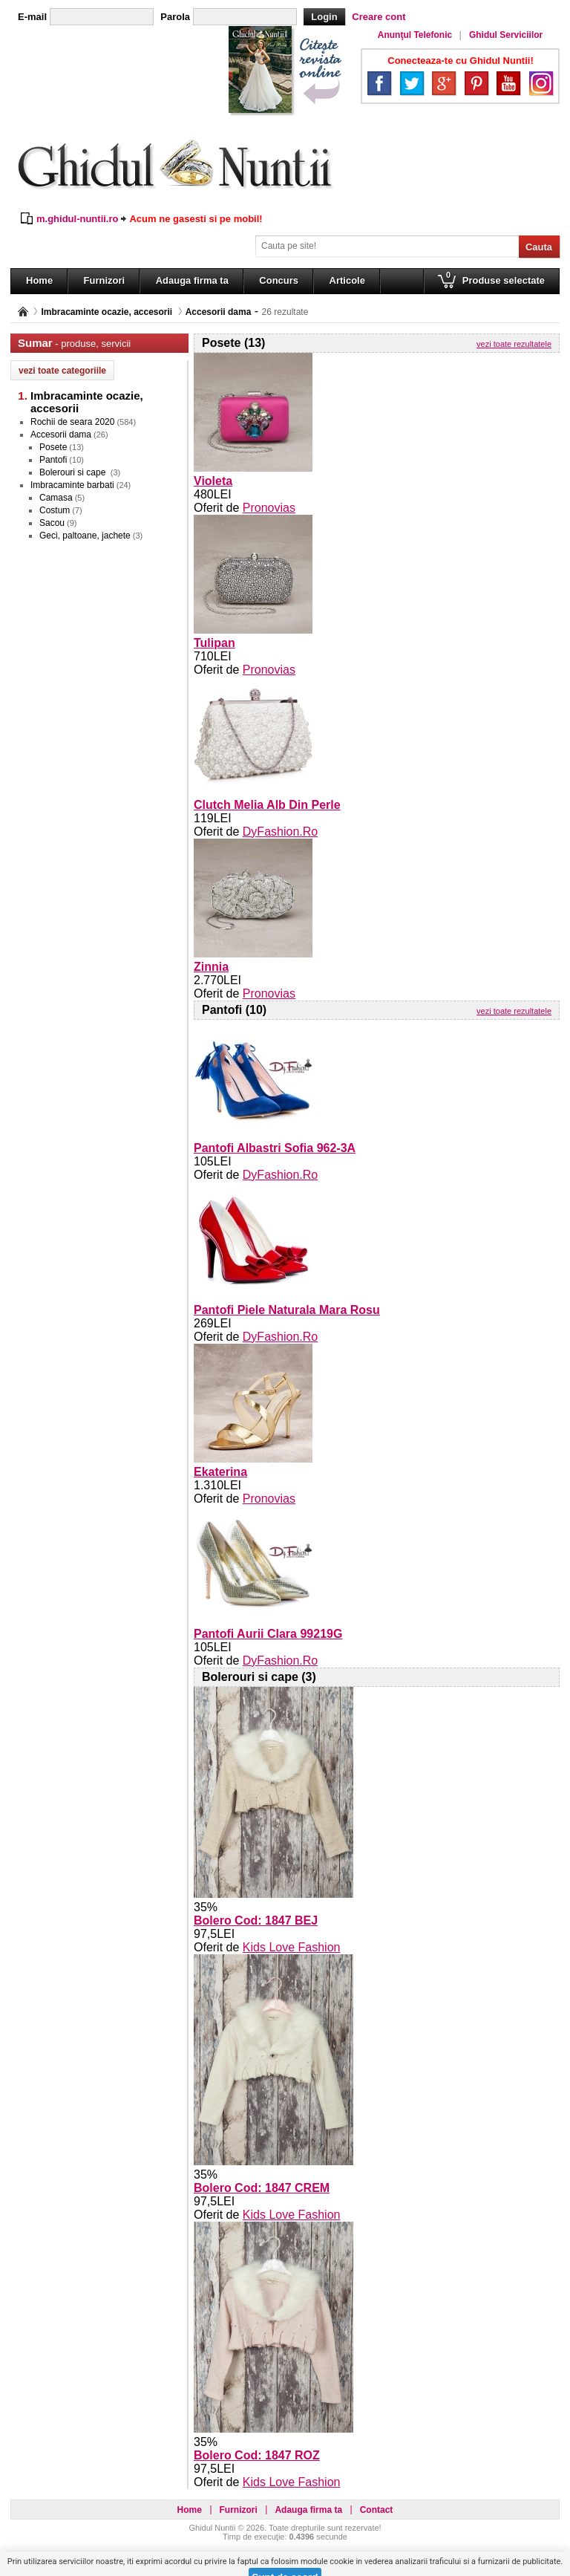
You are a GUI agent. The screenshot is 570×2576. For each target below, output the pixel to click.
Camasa (56, 497)
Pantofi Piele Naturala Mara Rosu (287, 1310)
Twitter (412, 83)
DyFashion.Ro (280, 831)
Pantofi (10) (234, 1010)
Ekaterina (220, 1472)
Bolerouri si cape (73, 472)
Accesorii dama (219, 312)
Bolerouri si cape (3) (259, 1677)
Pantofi (53, 460)
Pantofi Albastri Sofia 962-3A (275, 1148)
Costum (54, 510)
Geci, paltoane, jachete (85, 535)
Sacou (52, 523)
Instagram (541, 83)
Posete (53, 447)
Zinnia (211, 966)
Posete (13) (233, 342)
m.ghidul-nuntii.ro (77, 218)
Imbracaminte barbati (72, 485)
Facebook (379, 83)
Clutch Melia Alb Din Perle (267, 805)
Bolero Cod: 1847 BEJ (256, 1920)
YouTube (508, 83)
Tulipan (214, 643)
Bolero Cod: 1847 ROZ (257, 2455)
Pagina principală (23, 311)
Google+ (444, 83)
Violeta (213, 481)
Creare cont (378, 16)
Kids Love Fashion (292, 1947)
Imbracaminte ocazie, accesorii (106, 312)
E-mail (32, 16)
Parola (175, 16)
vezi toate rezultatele (513, 343)
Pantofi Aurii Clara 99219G (268, 1633)
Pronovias (269, 507)
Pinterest (476, 83)
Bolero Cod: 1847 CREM (262, 2188)
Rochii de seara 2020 (72, 422)
